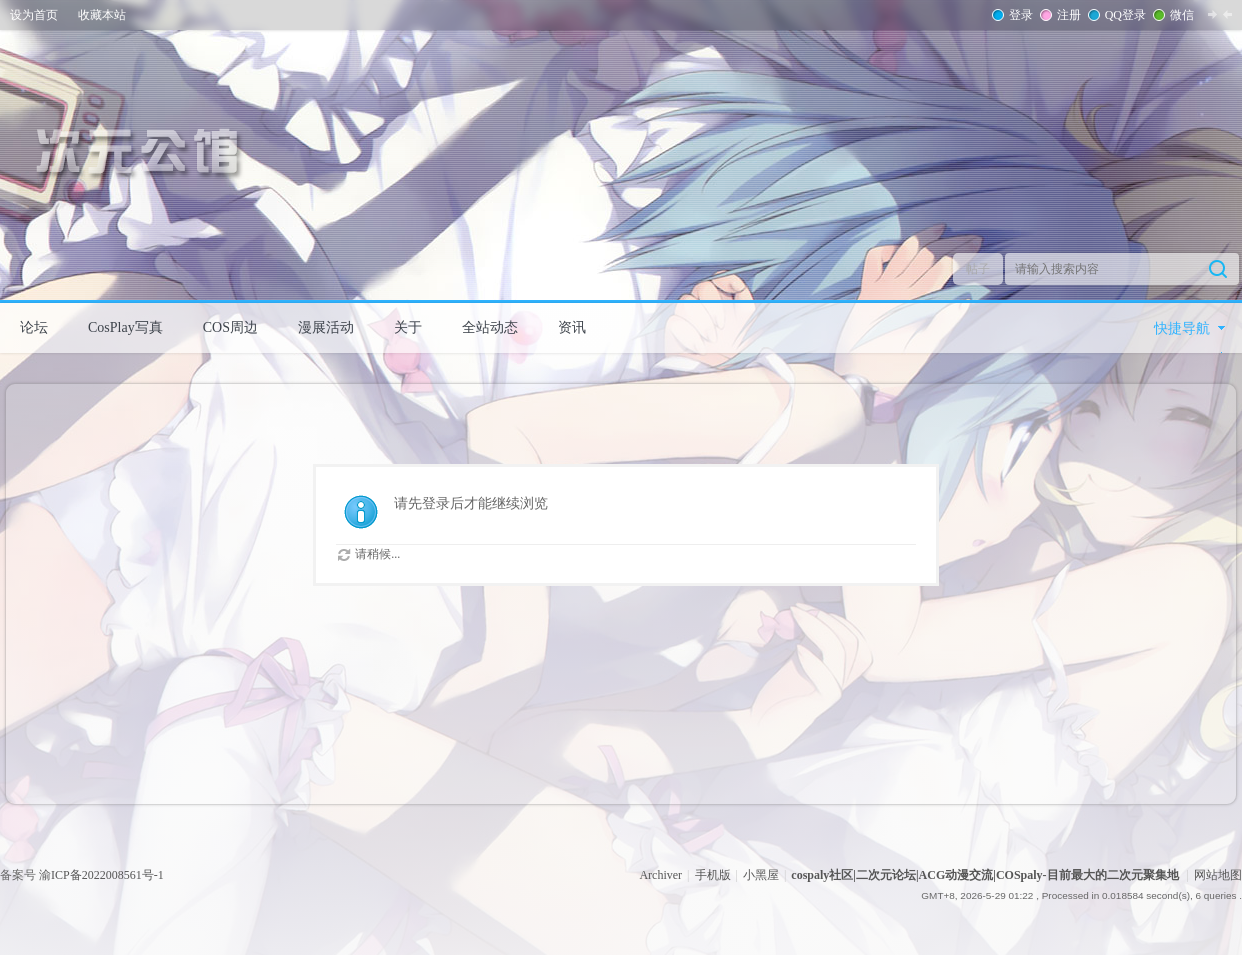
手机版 (713, 875)
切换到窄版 (1220, 14)
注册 (1067, 15)
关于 (408, 327)
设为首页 (34, 15)
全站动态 (490, 327)
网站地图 (1218, 875)
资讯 (572, 327)
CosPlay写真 (125, 327)
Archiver (660, 875)
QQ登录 (1123, 15)
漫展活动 (326, 327)
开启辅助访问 (1237, 14)
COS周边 (230, 327)
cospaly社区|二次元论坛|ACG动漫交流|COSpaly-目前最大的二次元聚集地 (984, 875)
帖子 (978, 269)
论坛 (34, 327)
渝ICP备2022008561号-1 (101, 875)
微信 (1180, 15)
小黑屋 (761, 875)
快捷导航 (1182, 328)
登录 (1019, 15)
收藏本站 (102, 15)
